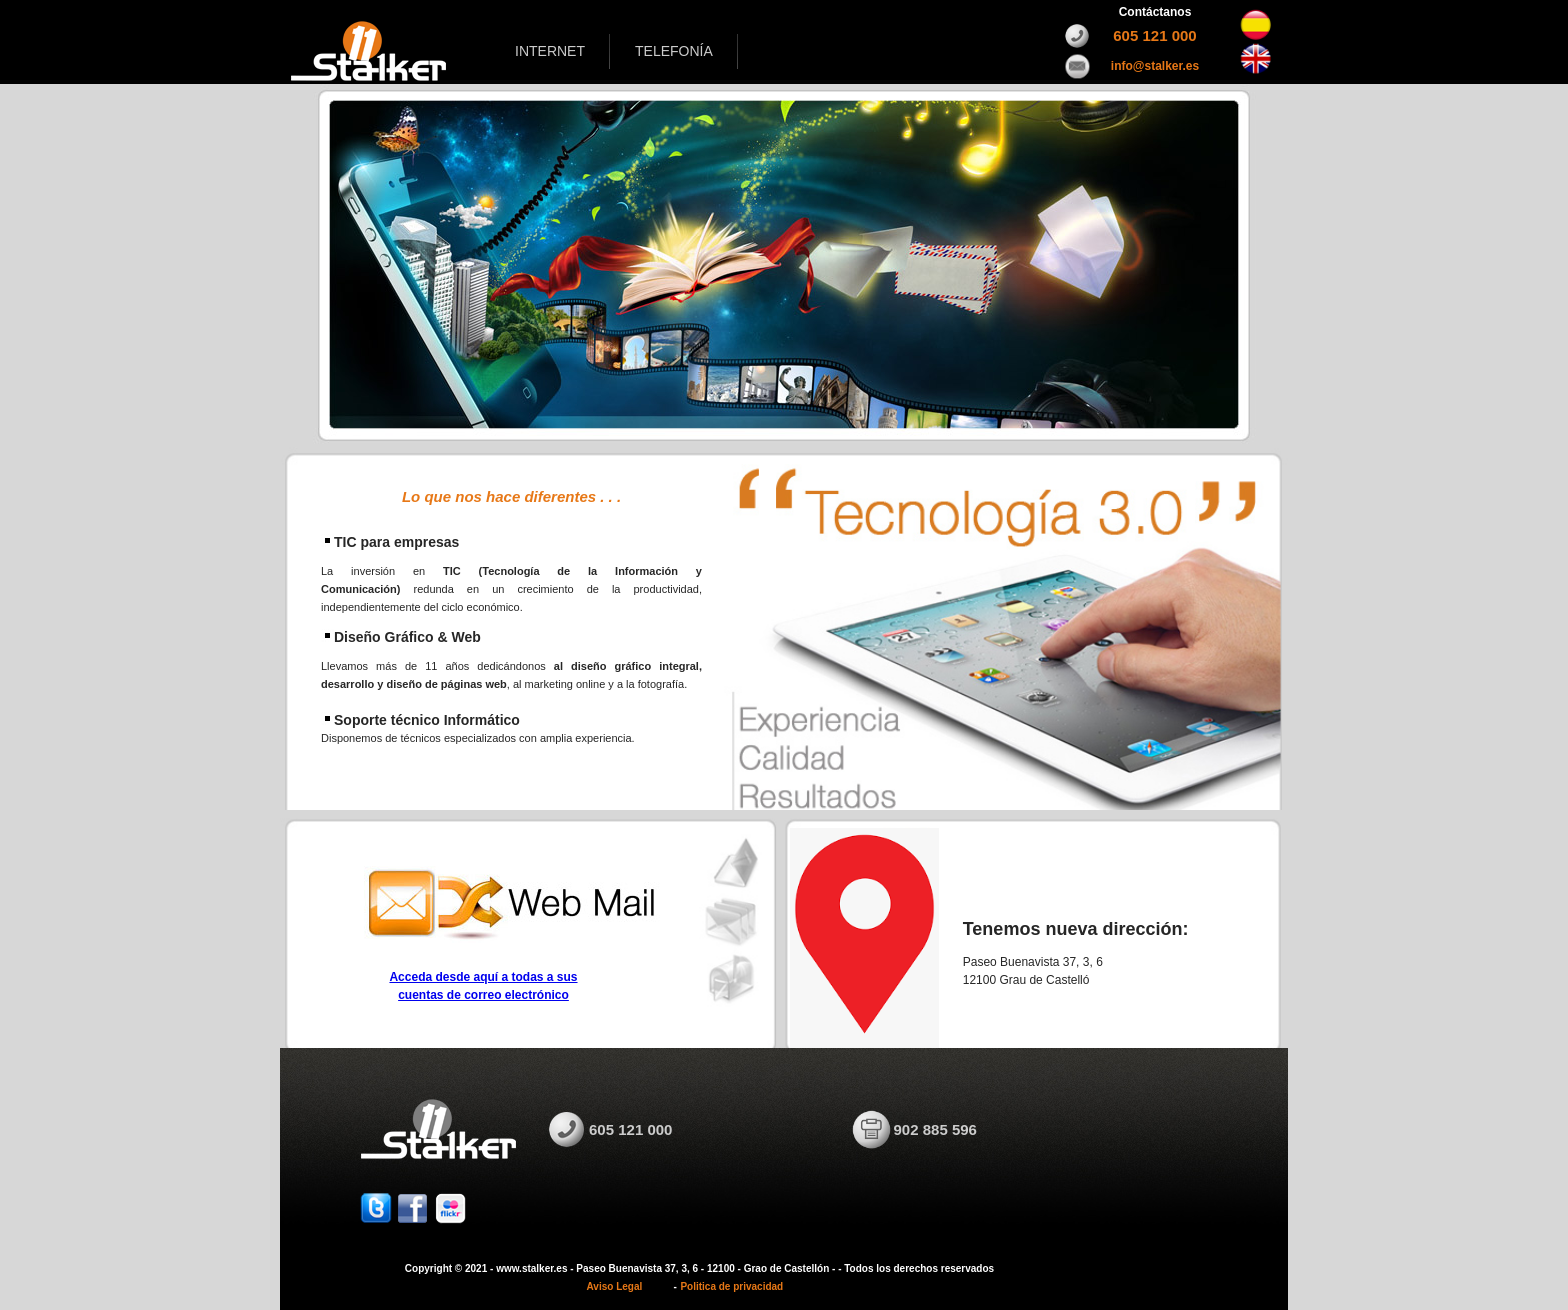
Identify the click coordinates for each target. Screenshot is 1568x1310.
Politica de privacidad (731, 1286)
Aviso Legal (615, 1286)
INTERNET (550, 51)
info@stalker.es (1155, 66)
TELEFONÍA (674, 51)
